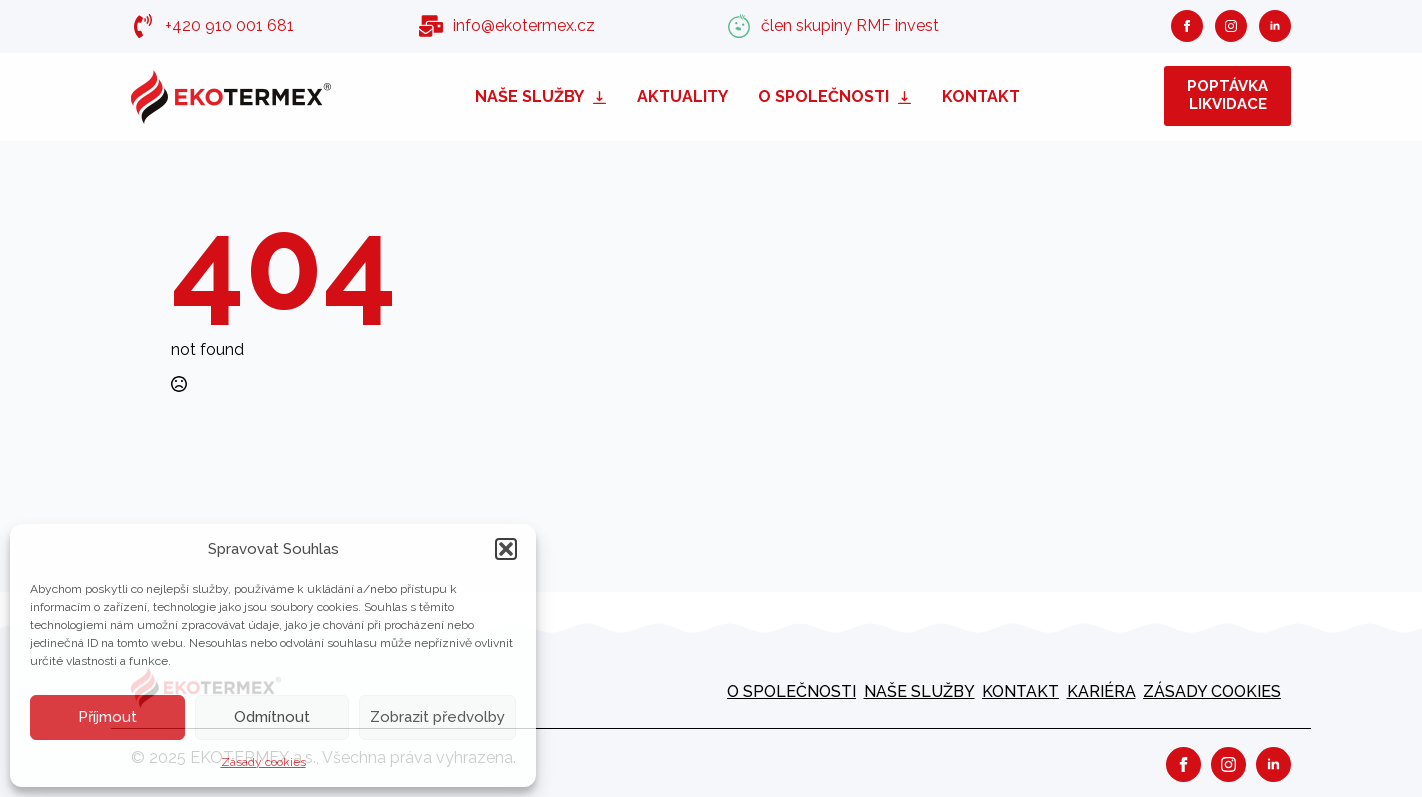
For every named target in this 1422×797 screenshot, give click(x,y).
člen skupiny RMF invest (850, 25)
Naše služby (529, 96)
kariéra (1101, 691)
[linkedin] (1275, 26)
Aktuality (682, 96)
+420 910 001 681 (229, 25)
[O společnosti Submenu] (908, 96)
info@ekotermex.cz (524, 25)
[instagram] (1231, 26)
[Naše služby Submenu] (603, 96)
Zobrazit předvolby (437, 717)
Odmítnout (272, 717)
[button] (506, 549)
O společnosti (823, 96)
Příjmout (107, 717)
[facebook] (1187, 26)
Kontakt (981, 96)
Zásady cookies (263, 762)
